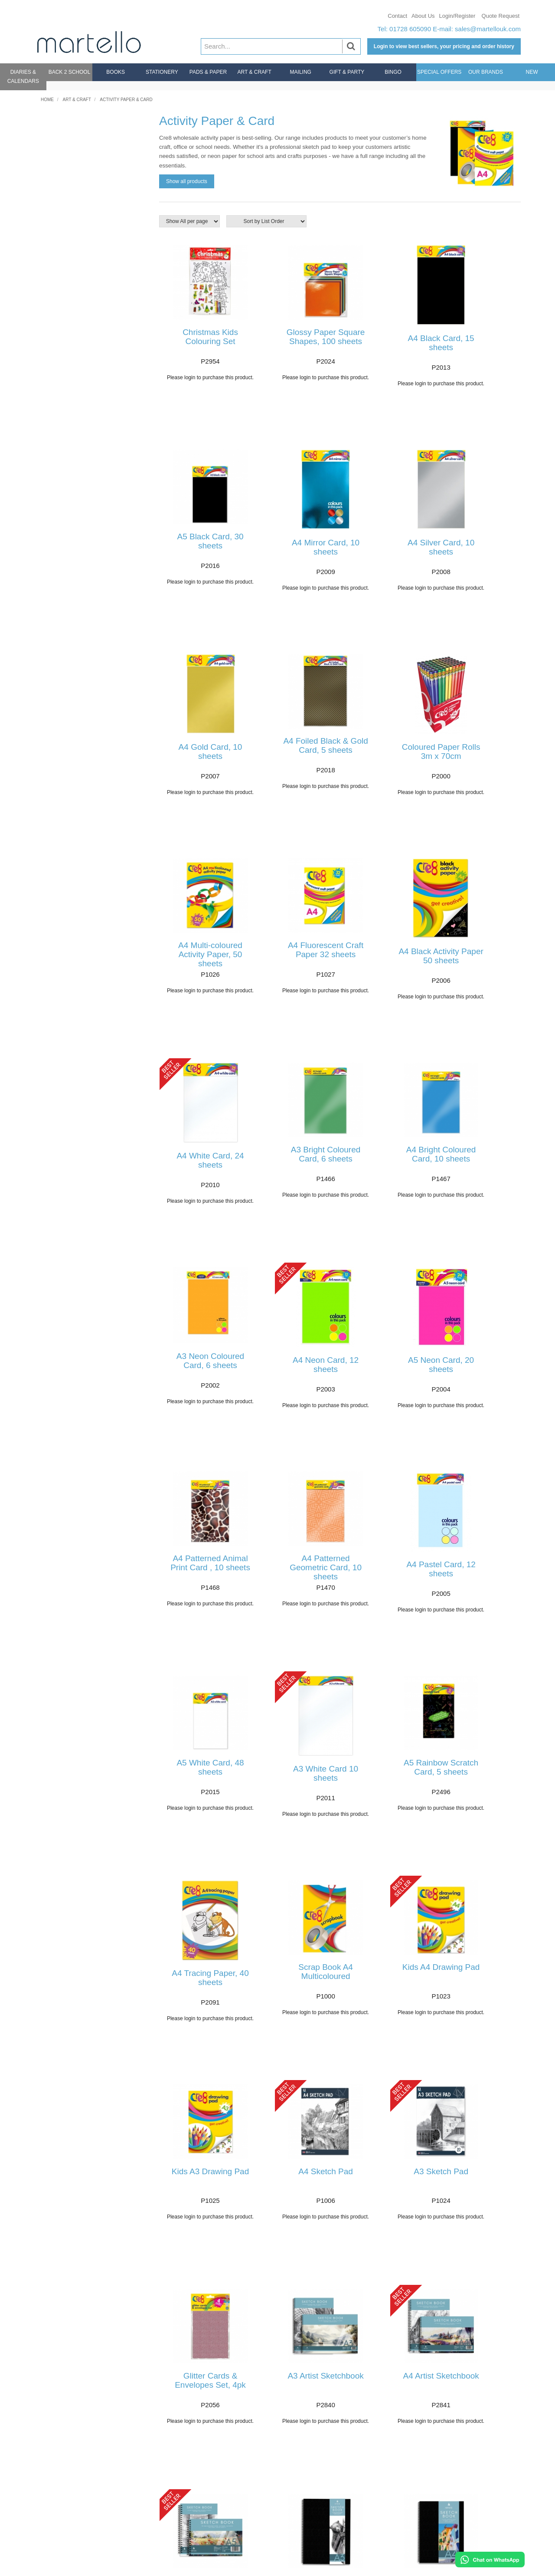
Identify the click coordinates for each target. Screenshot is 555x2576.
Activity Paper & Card (126, 99)
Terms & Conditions (474, 2536)
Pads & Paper (208, 72)
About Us (422, 16)
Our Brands (485, 72)
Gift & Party (347, 72)
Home (47, 99)
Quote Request (500, 16)
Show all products (186, 181)
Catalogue (461, 2499)
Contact (397, 16)
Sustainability (465, 2517)
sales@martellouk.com (488, 29)
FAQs (49, 2493)
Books (115, 72)
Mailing (300, 72)
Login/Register (457, 16)
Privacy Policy (466, 2546)
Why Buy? (461, 2471)
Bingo (393, 72)
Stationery (162, 72)
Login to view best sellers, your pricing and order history (444, 46)
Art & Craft (254, 72)
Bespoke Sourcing (472, 2452)
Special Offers (439, 72)
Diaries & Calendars (23, 76)
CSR (453, 2480)
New (532, 72)
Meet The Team (468, 2508)
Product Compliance (475, 2527)
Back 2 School (70, 72)
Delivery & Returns (68, 2484)
